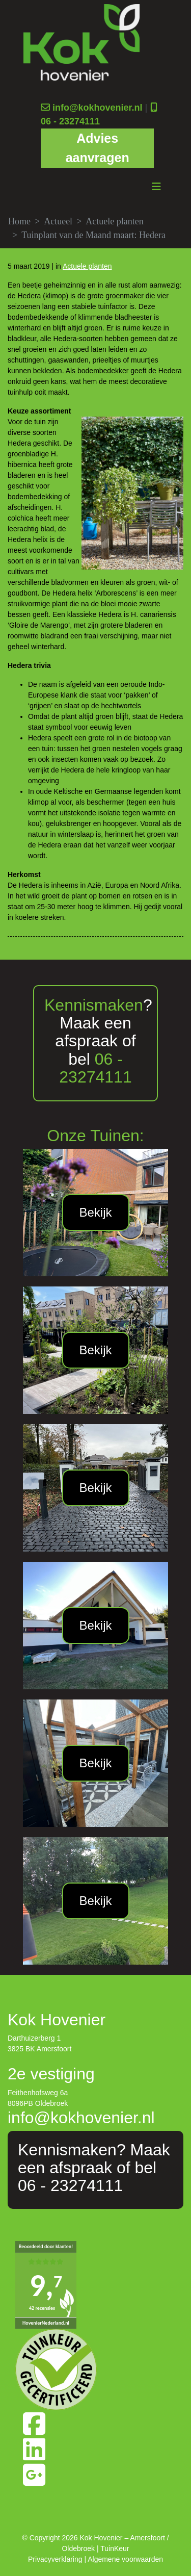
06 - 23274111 (70, 121)
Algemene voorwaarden (125, 2559)
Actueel (58, 221)
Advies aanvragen (97, 148)
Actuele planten (114, 221)
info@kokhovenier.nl (97, 107)
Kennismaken (93, 1005)
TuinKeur (114, 2548)
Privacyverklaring (55, 2559)
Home (19, 221)
